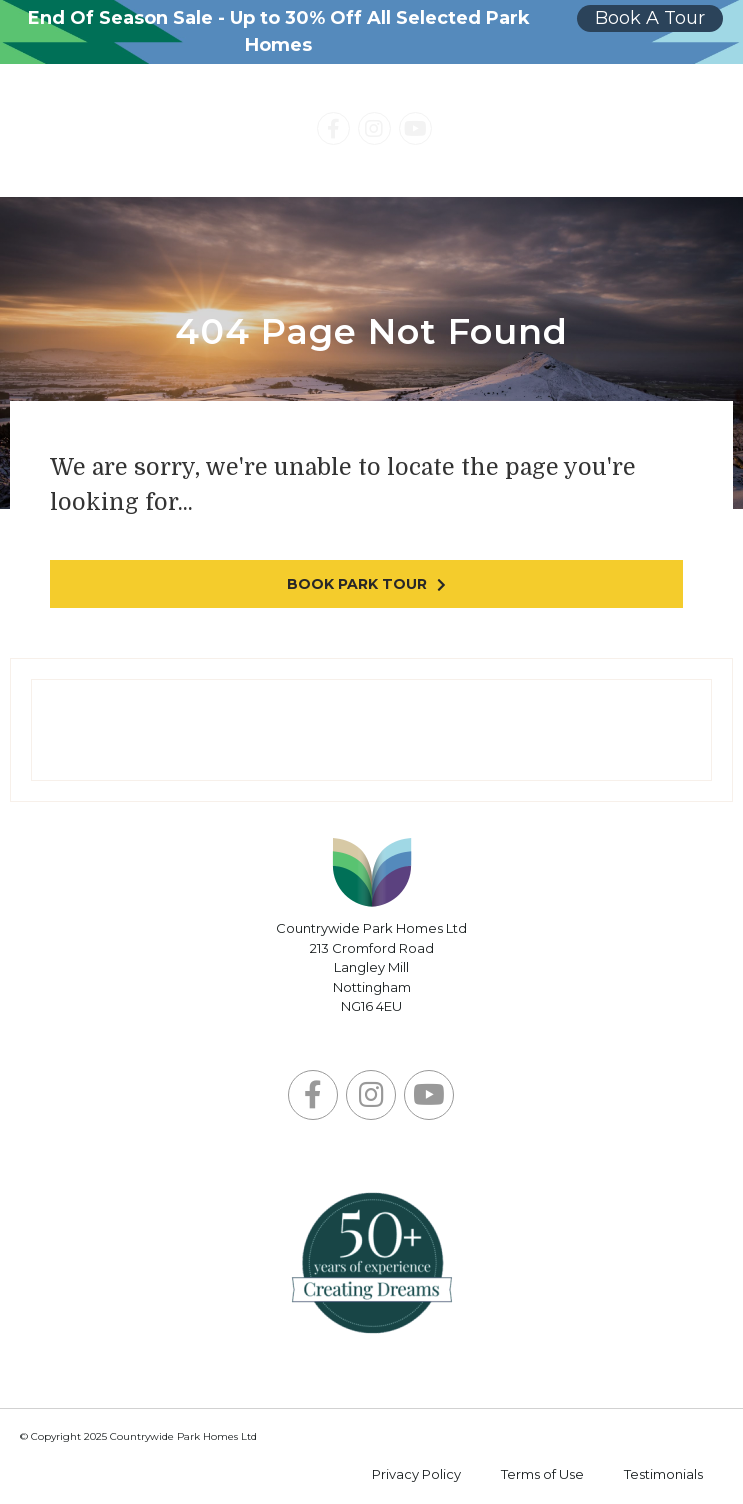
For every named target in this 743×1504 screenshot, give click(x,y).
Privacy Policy (416, 1474)
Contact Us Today (578, 131)
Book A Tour (650, 18)
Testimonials (663, 1474)
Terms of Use (542, 1474)
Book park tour (357, 584)
